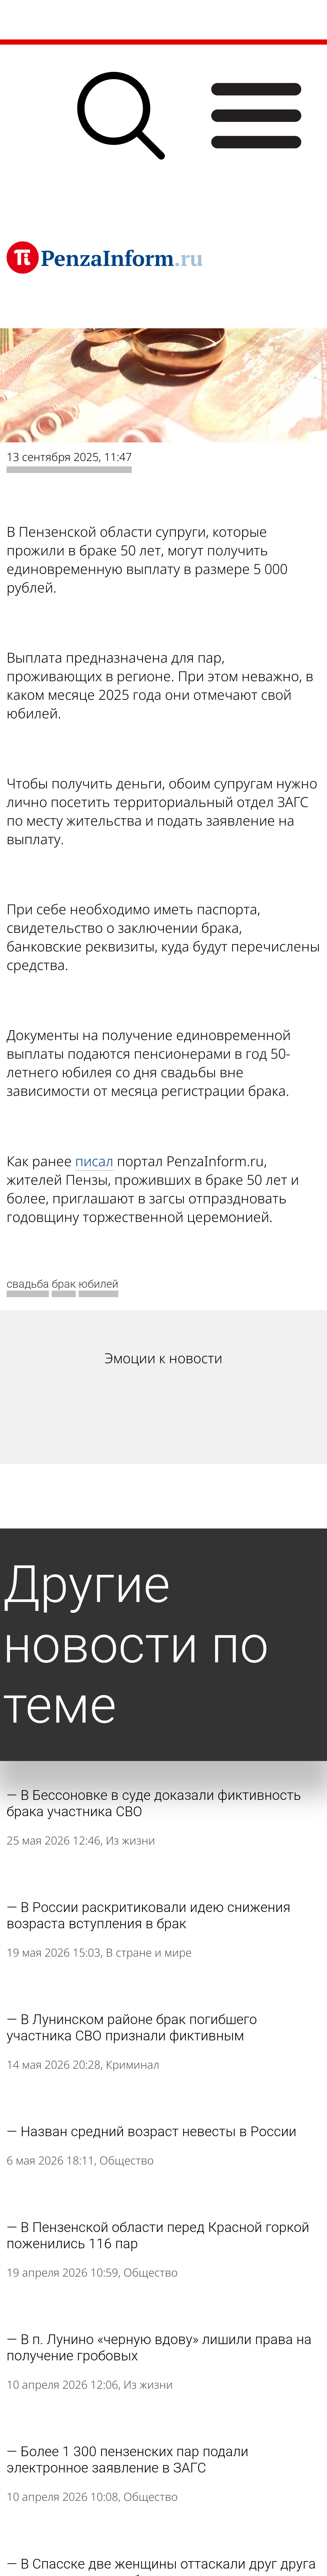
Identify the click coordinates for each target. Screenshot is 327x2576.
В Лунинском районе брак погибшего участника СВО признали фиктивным (132, 2027)
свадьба (28, 1283)
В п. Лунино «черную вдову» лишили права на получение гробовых (159, 2347)
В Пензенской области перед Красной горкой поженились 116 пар (158, 2235)
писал (94, 1161)
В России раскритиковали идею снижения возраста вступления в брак (148, 1915)
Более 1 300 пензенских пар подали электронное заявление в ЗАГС (127, 2459)
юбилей (98, 1283)
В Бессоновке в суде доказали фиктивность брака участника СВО (154, 1803)
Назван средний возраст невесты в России (158, 2131)
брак (64, 1283)
